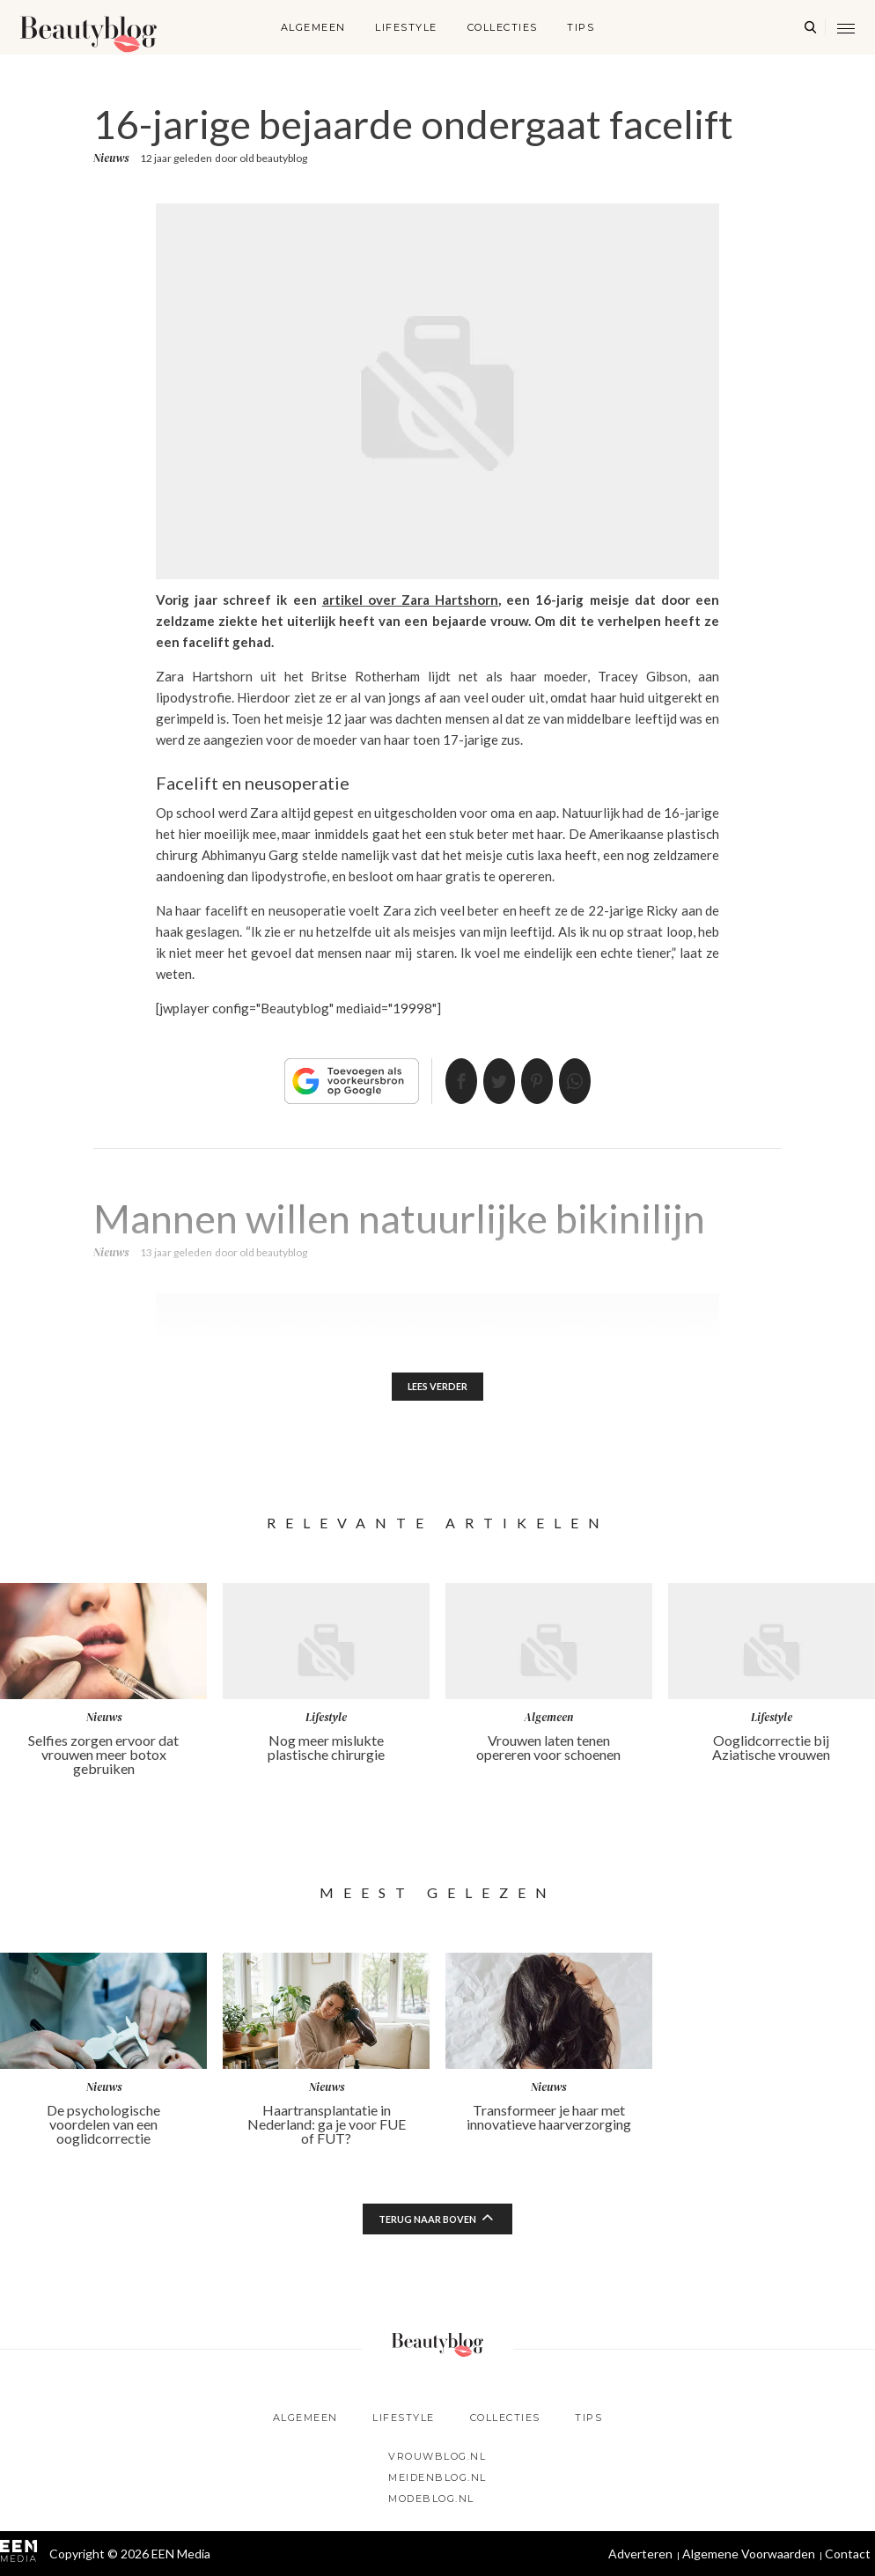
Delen (440, 1081)
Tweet (492, 1081)
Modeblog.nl (431, 2498)
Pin (544, 1081)
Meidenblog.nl (437, 2477)
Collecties (502, 27)
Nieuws (111, 158)
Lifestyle (406, 27)
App (596, 1081)
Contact (848, 2553)
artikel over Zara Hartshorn (410, 599)
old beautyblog (273, 158)
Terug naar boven (427, 2221)
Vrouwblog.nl (437, 2456)
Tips (580, 27)
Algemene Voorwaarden (748, 2553)
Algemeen (313, 27)
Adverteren (640, 2553)
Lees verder (438, 1388)
